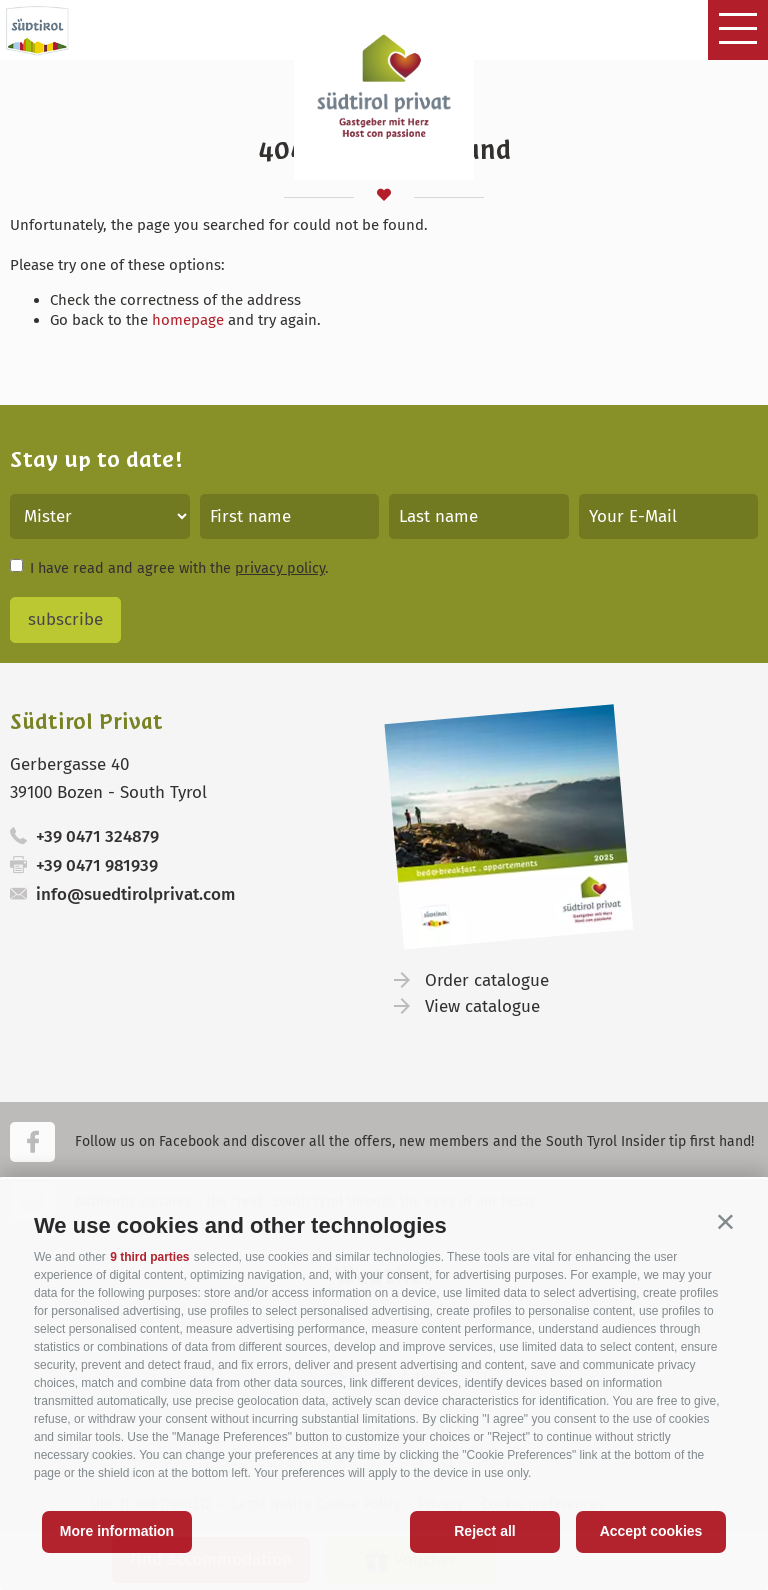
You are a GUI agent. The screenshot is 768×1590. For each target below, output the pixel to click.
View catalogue (482, 1006)
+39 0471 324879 (97, 836)
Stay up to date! (96, 459)
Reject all (484, 1531)
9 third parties (149, 1257)
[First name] (290, 516)
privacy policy (280, 568)
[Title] (100, 516)
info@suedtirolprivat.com (135, 894)
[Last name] (479, 516)
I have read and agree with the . (179, 568)
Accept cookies (651, 1531)
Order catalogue (487, 980)
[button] (725, 1221)
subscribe (65, 619)
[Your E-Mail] (669, 516)
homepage (188, 320)
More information (117, 1531)
